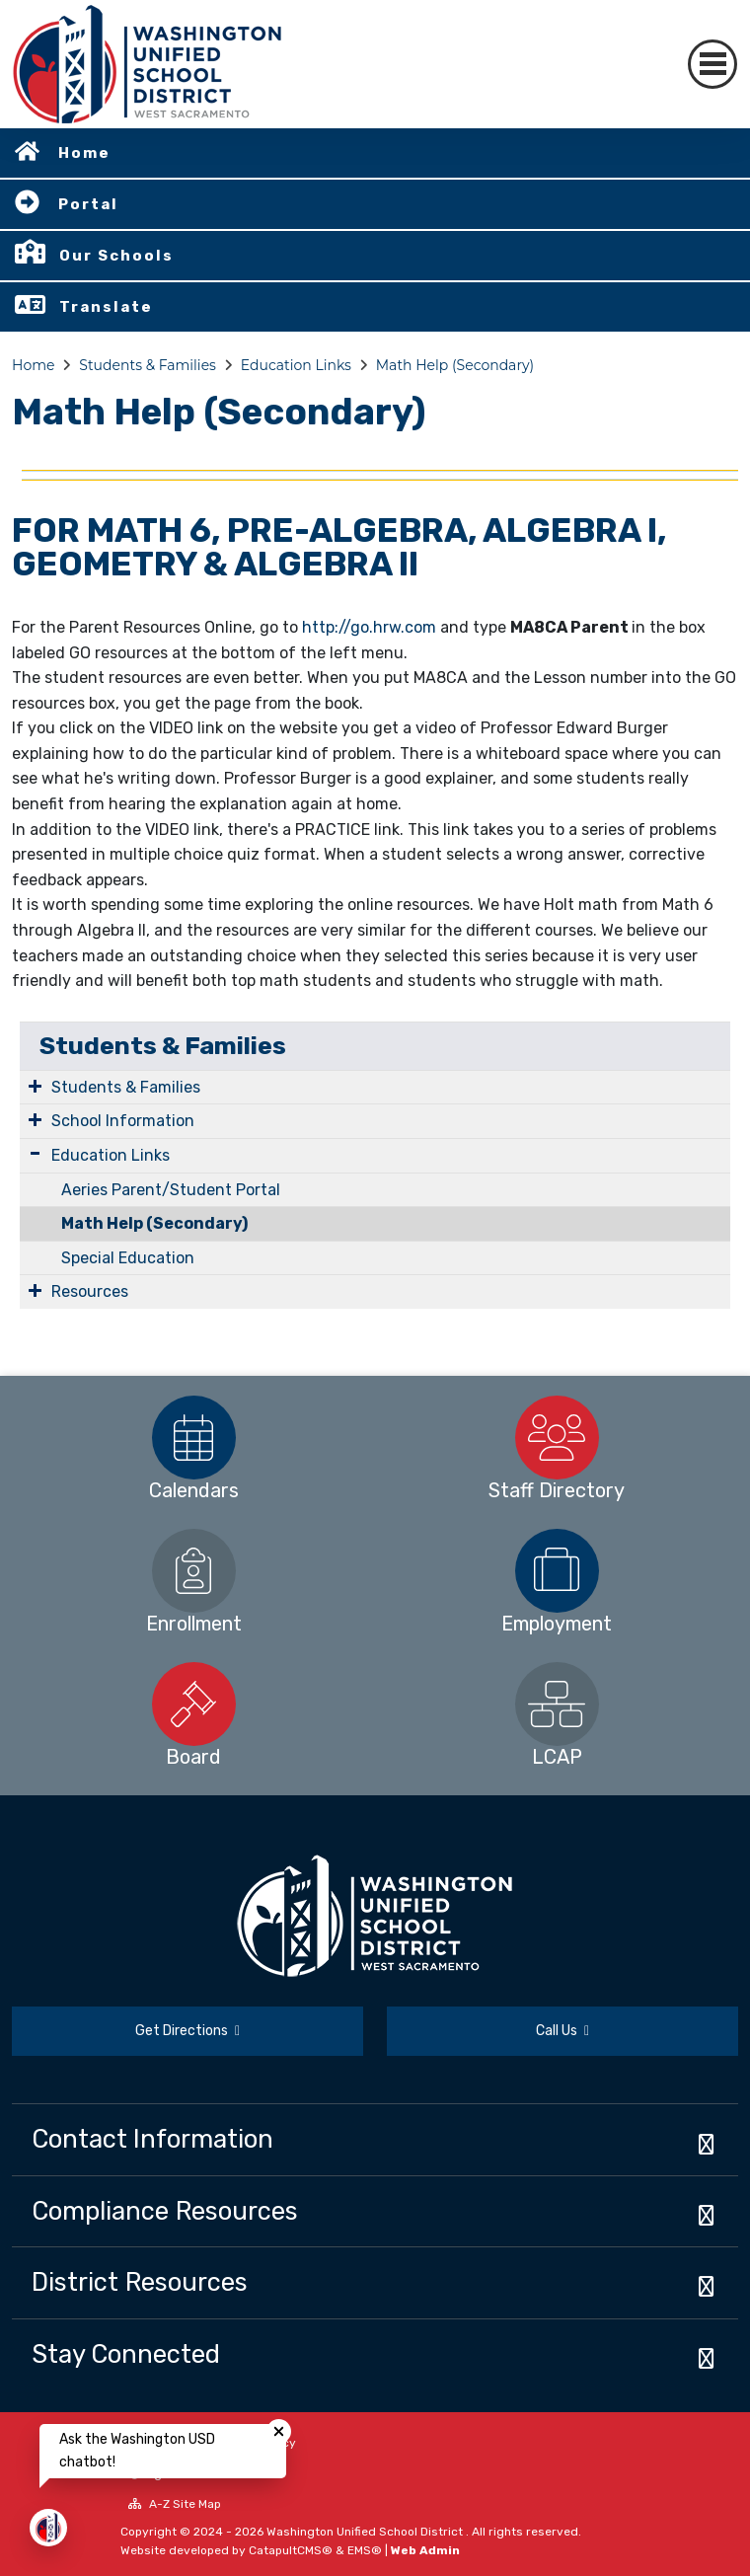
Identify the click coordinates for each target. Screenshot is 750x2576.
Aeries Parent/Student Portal (170, 1189)
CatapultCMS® (291, 2550)
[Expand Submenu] (35, 1085)
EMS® (364, 2550)
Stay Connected (126, 2354)
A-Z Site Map (174, 2504)
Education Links (296, 365)
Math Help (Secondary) (455, 365)
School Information (122, 1120)
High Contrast (182, 2473)
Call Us (562, 2030)
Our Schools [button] (116, 256)
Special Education (127, 1258)
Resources (89, 1291)
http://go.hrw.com (369, 627)
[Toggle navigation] (712, 64)
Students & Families (147, 365)
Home (84, 153)
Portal (88, 204)
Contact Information (152, 2139)
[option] (193, 1437)
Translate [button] (106, 307)
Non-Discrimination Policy (212, 2443)
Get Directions (187, 2030)
